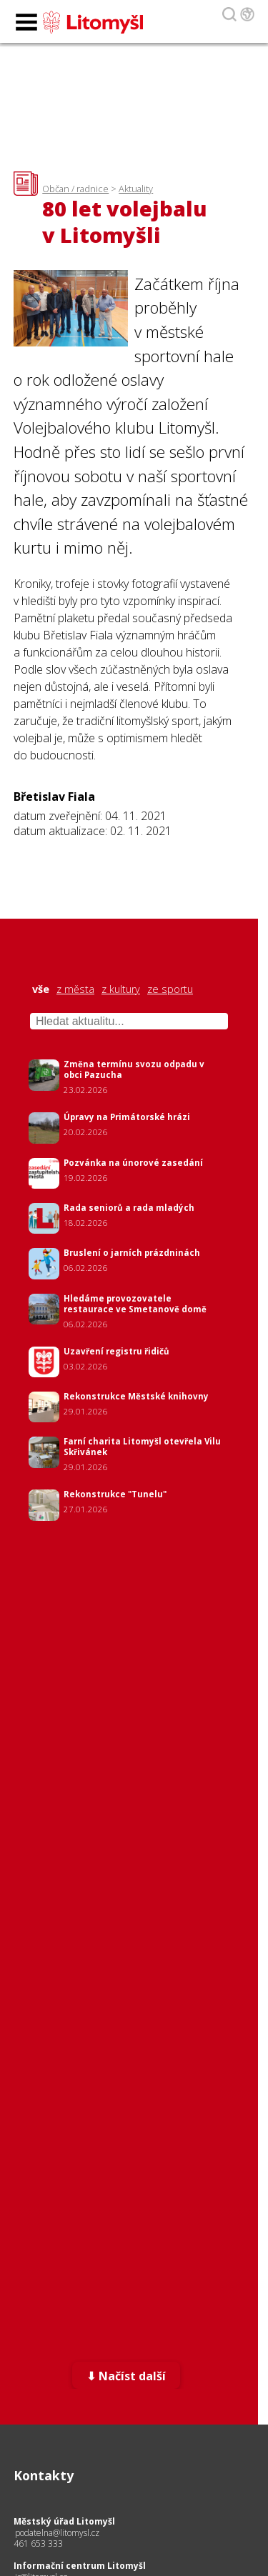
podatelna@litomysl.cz (57, 2533)
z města (75, 989)
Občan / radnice (75, 188)
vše (40, 989)
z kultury (120, 989)
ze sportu (170, 989)
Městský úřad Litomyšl (64, 2521)
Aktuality (136, 188)
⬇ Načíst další (126, 2376)
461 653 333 (38, 2543)
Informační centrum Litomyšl (80, 2566)
